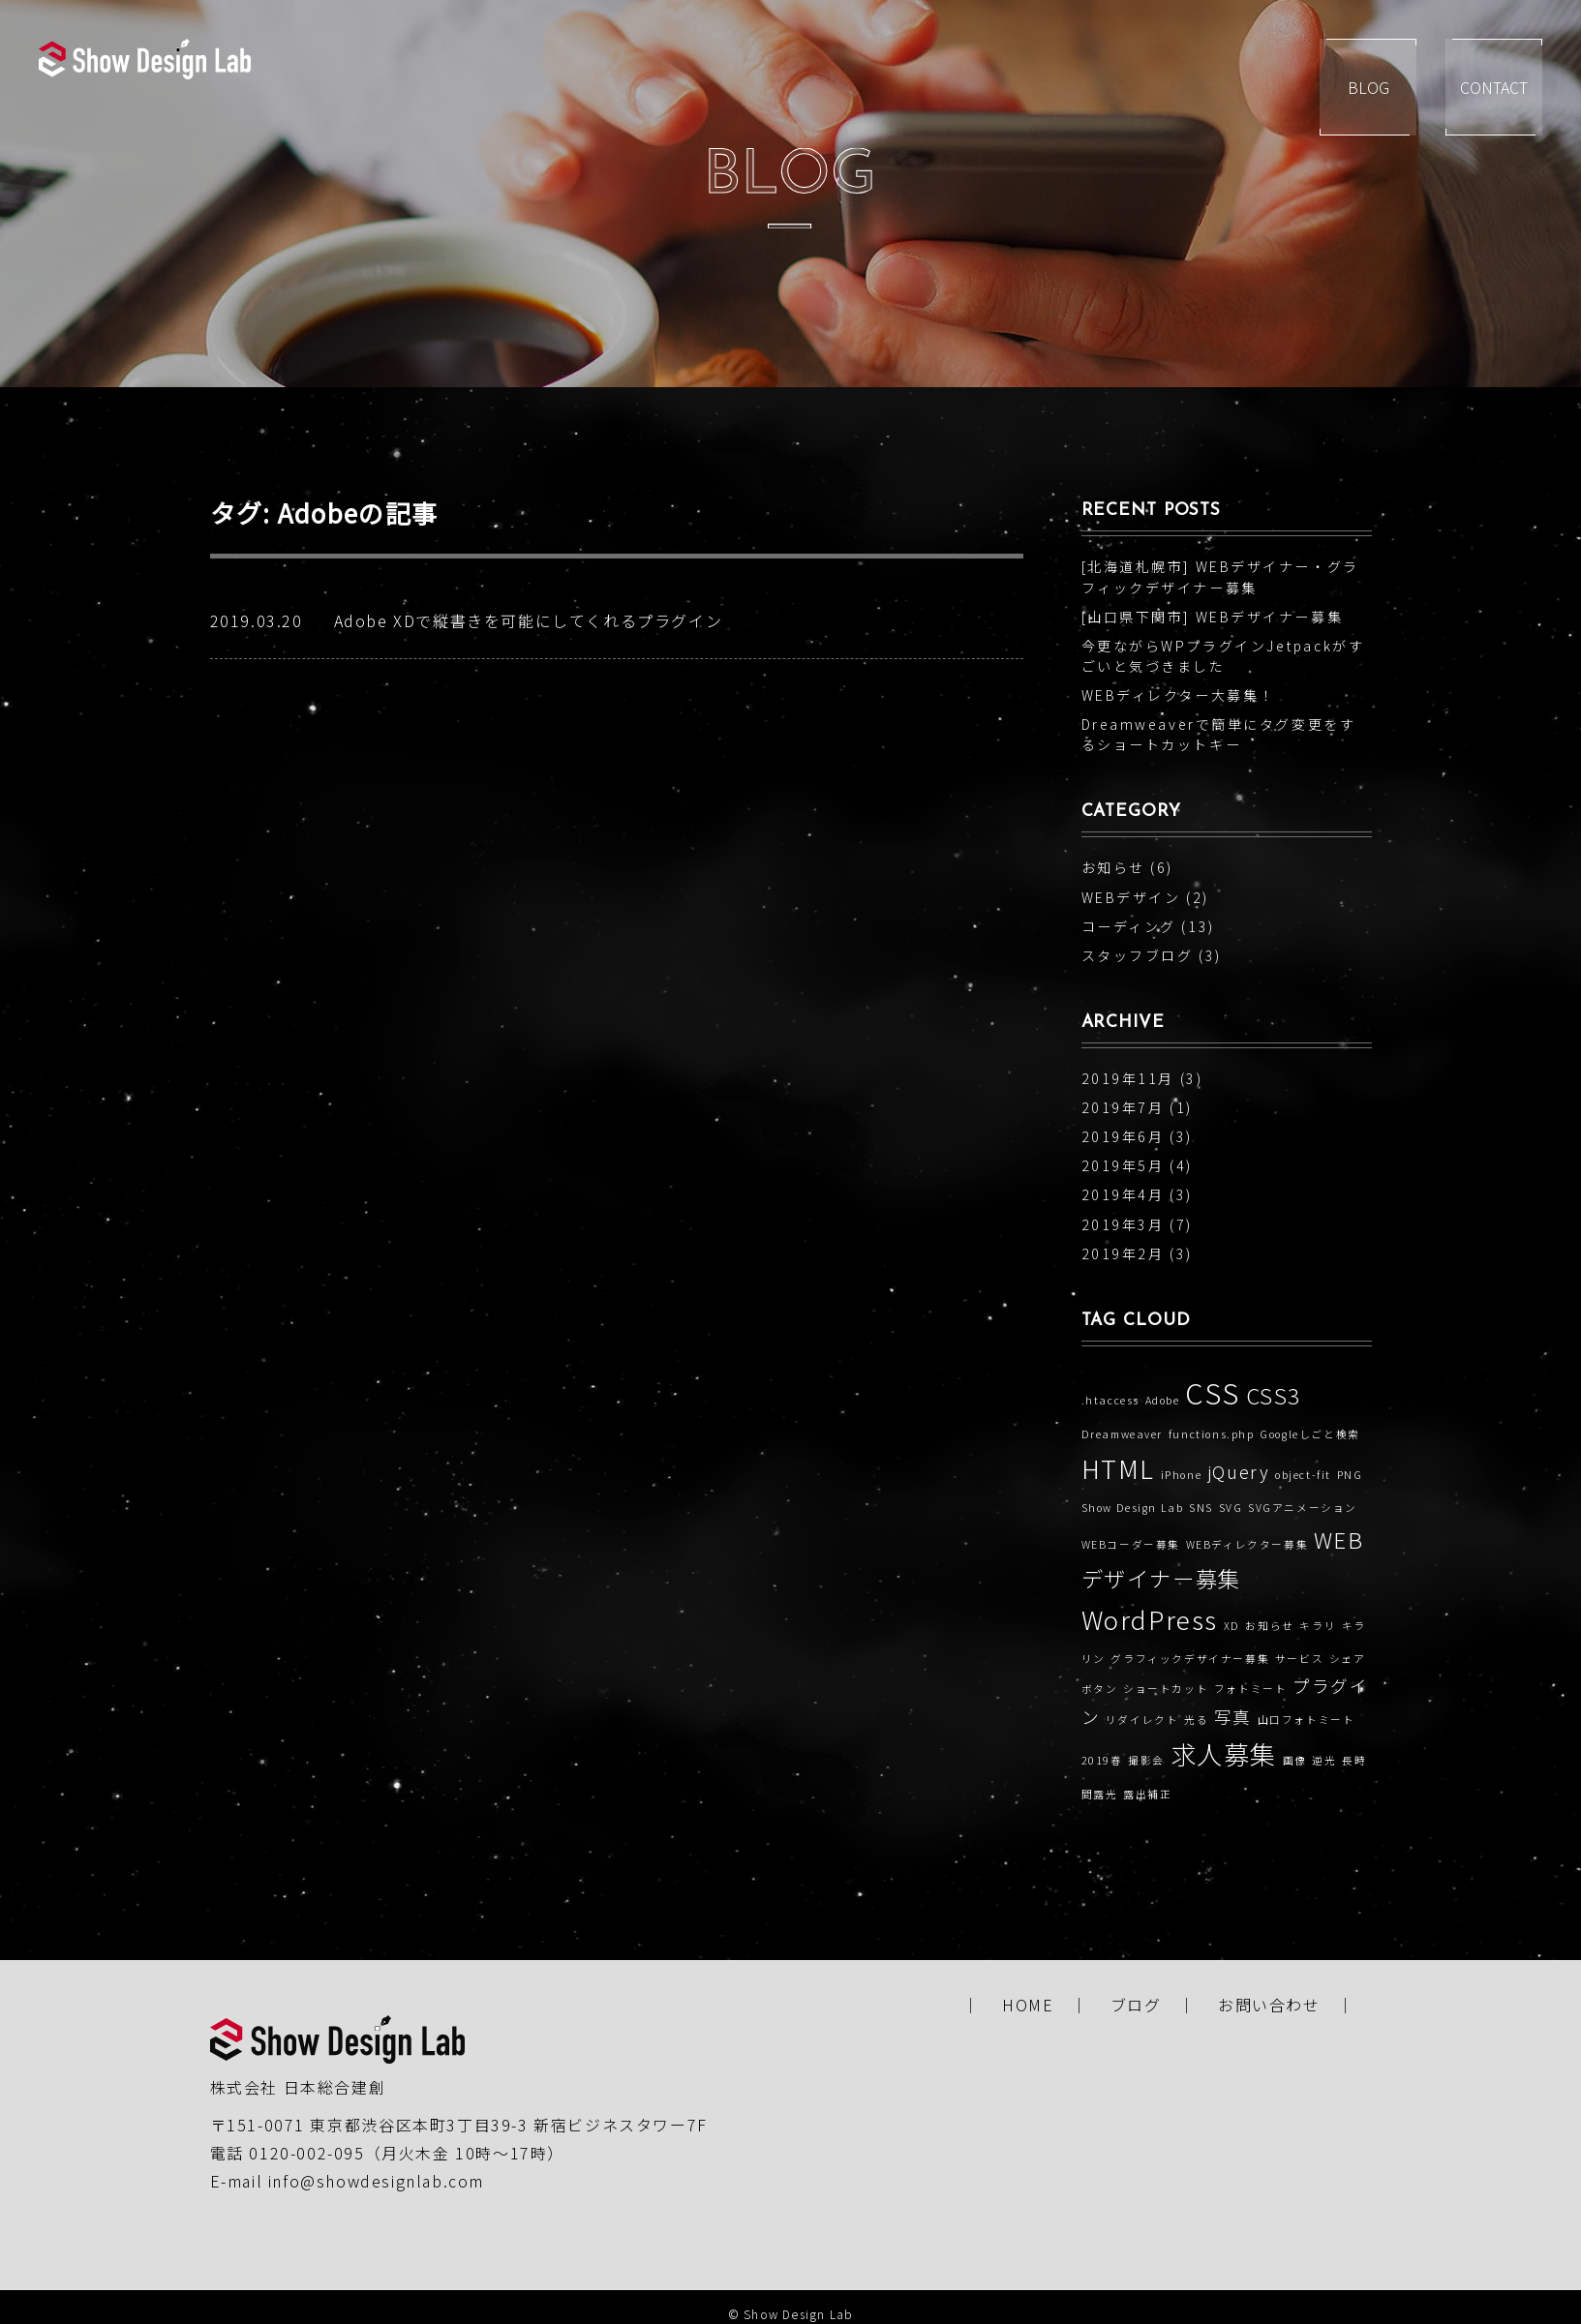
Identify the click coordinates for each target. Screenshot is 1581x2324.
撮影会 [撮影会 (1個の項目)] (1146, 1760)
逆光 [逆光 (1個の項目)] (1324, 1760)
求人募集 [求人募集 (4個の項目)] (1224, 1753)
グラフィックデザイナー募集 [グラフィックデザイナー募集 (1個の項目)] (1189, 1658)
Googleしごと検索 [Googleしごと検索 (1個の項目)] (1310, 1434)
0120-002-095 (306, 2152)
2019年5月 (1123, 1165)
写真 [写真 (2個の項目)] (1233, 1717)
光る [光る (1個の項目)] (1196, 1719)
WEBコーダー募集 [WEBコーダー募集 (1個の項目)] (1130, 1544)
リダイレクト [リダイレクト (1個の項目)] (1142, 1719)
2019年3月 (1123, 1224)
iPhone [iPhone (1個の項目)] (1181, 1474)
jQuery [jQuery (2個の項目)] (1238, 1472)
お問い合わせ (1269, 2004)
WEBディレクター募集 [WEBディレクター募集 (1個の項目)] (1247, 1544)
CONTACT (1513, 87)
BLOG (1370, 87)
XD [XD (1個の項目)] (1232, 1625)
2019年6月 (1123, 1136)
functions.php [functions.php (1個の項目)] (1212, 1434)
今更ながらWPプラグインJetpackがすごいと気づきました (1223, 656)
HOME (1027, 2004)
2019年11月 (1127, 1078)
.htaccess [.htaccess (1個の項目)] (1110, 1400)
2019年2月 (1123, 1253)
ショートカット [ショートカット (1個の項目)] (1165, 1688)
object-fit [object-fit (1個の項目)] (1303, 1474)
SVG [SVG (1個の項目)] (1231, 1507)
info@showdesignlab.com (376, 2180)
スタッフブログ (1137, 955)
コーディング (1128, 926)
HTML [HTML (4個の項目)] (1118, 1468)
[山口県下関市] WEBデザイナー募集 (1212, 616)
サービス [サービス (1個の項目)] (1299, 1658)
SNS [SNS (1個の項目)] (1201, 1507)
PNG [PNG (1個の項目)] (1350, 1474)
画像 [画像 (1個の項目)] (1295, 1760)
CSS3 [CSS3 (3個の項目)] (1273, 1394)
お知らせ (1113, 867)
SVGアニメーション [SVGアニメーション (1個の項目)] (1302, 1507)
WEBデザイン (1131, 897)
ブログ (1136, 2004)
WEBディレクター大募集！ (1178, 695)
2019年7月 (1123, 1107)
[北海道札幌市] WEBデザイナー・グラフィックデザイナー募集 (1220, 576)
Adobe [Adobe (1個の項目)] (1162, 1400)
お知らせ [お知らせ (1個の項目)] (1269, 1625)
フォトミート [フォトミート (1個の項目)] (1251, 1688)
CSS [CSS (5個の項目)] (1212, 1392)
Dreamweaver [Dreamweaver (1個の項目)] (1122, 1434)
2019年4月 (1123, 1194)
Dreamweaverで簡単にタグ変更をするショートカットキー (1218, 734)
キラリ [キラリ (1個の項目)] (1317, 1625)
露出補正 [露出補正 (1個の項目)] (1147, 1794)
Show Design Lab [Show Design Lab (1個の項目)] (1132, 1507)
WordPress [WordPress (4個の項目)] (1149, 1619)
